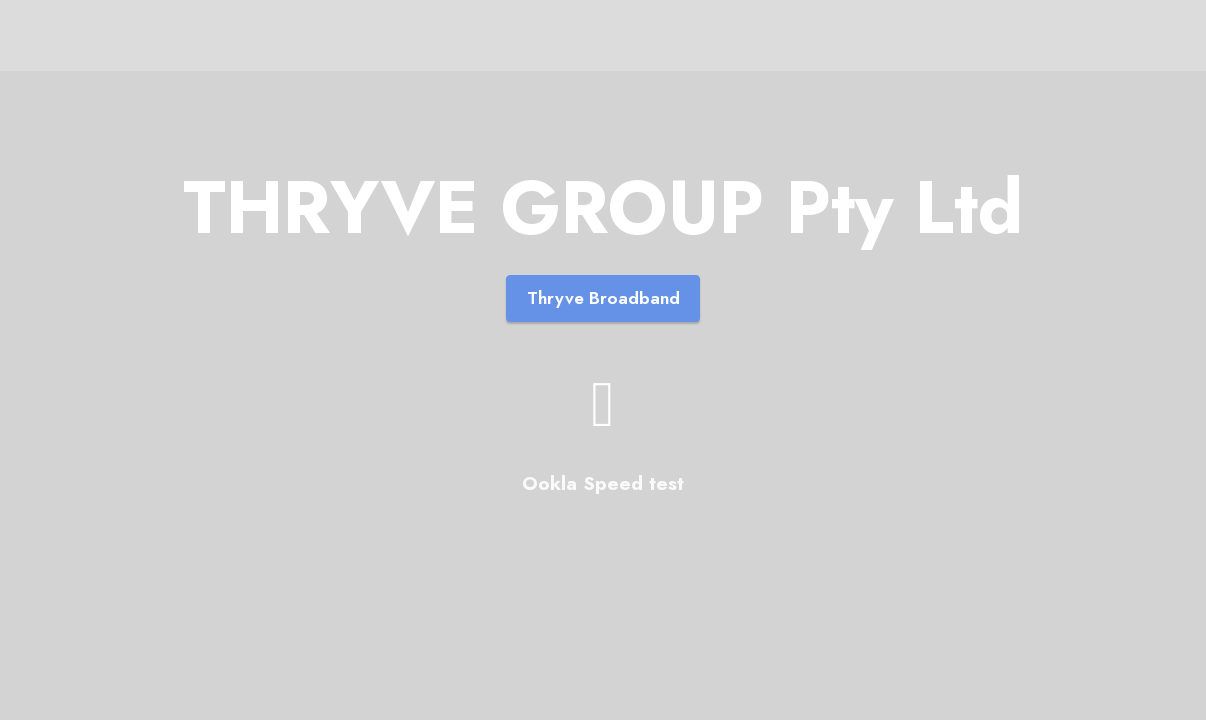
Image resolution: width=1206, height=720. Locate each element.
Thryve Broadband (603, 298)
